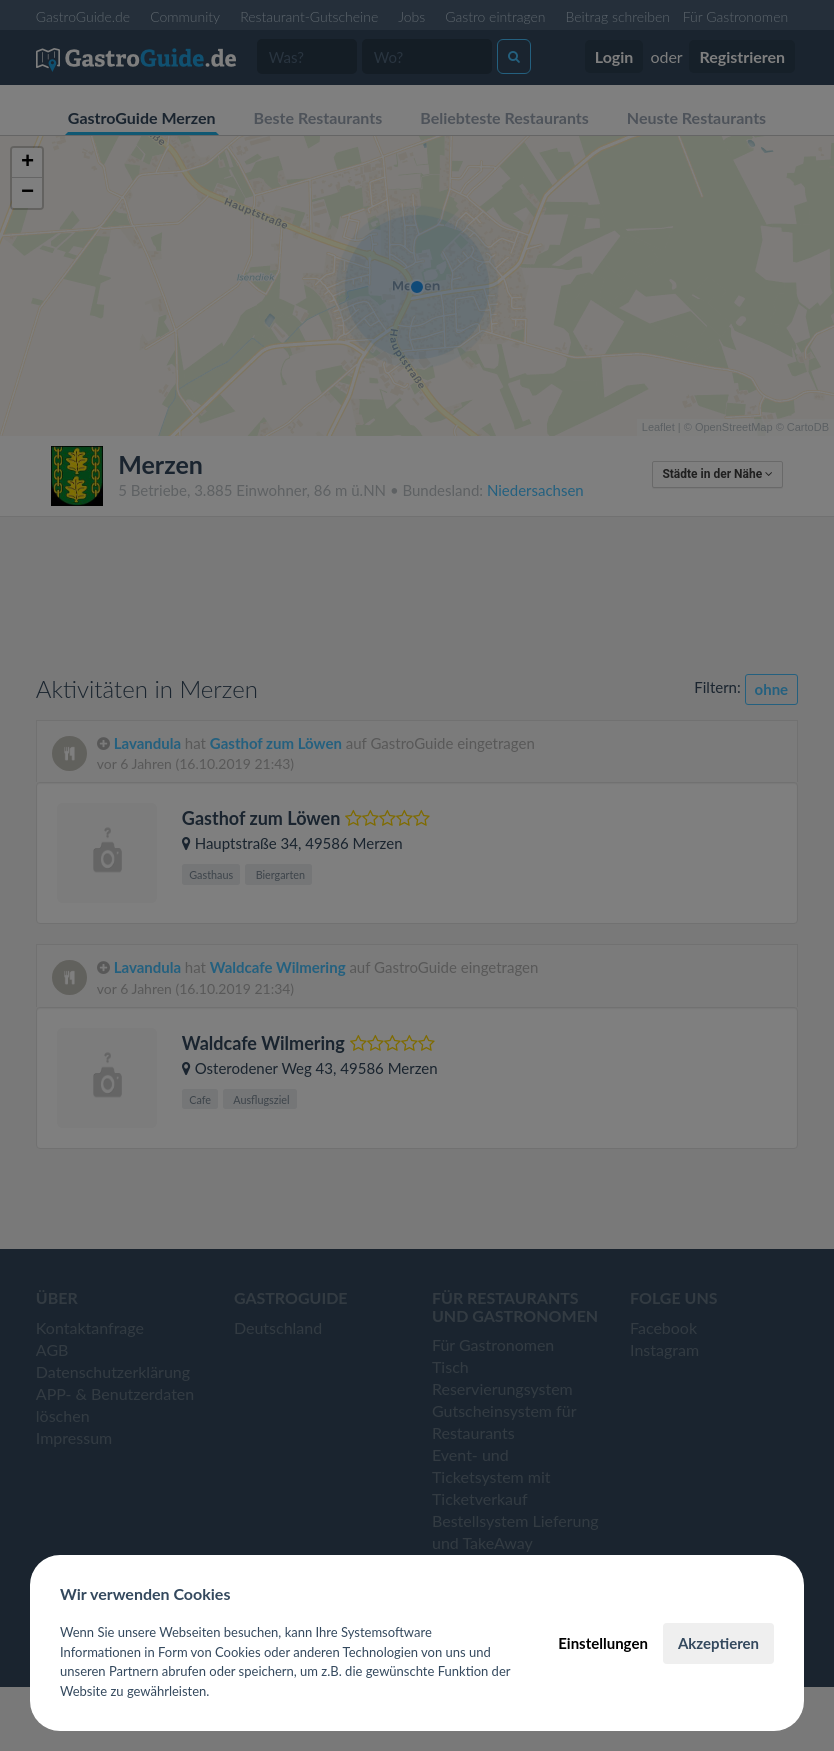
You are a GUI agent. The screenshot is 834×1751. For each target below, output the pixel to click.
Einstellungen (603, 1643)
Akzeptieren (718, 1643)
